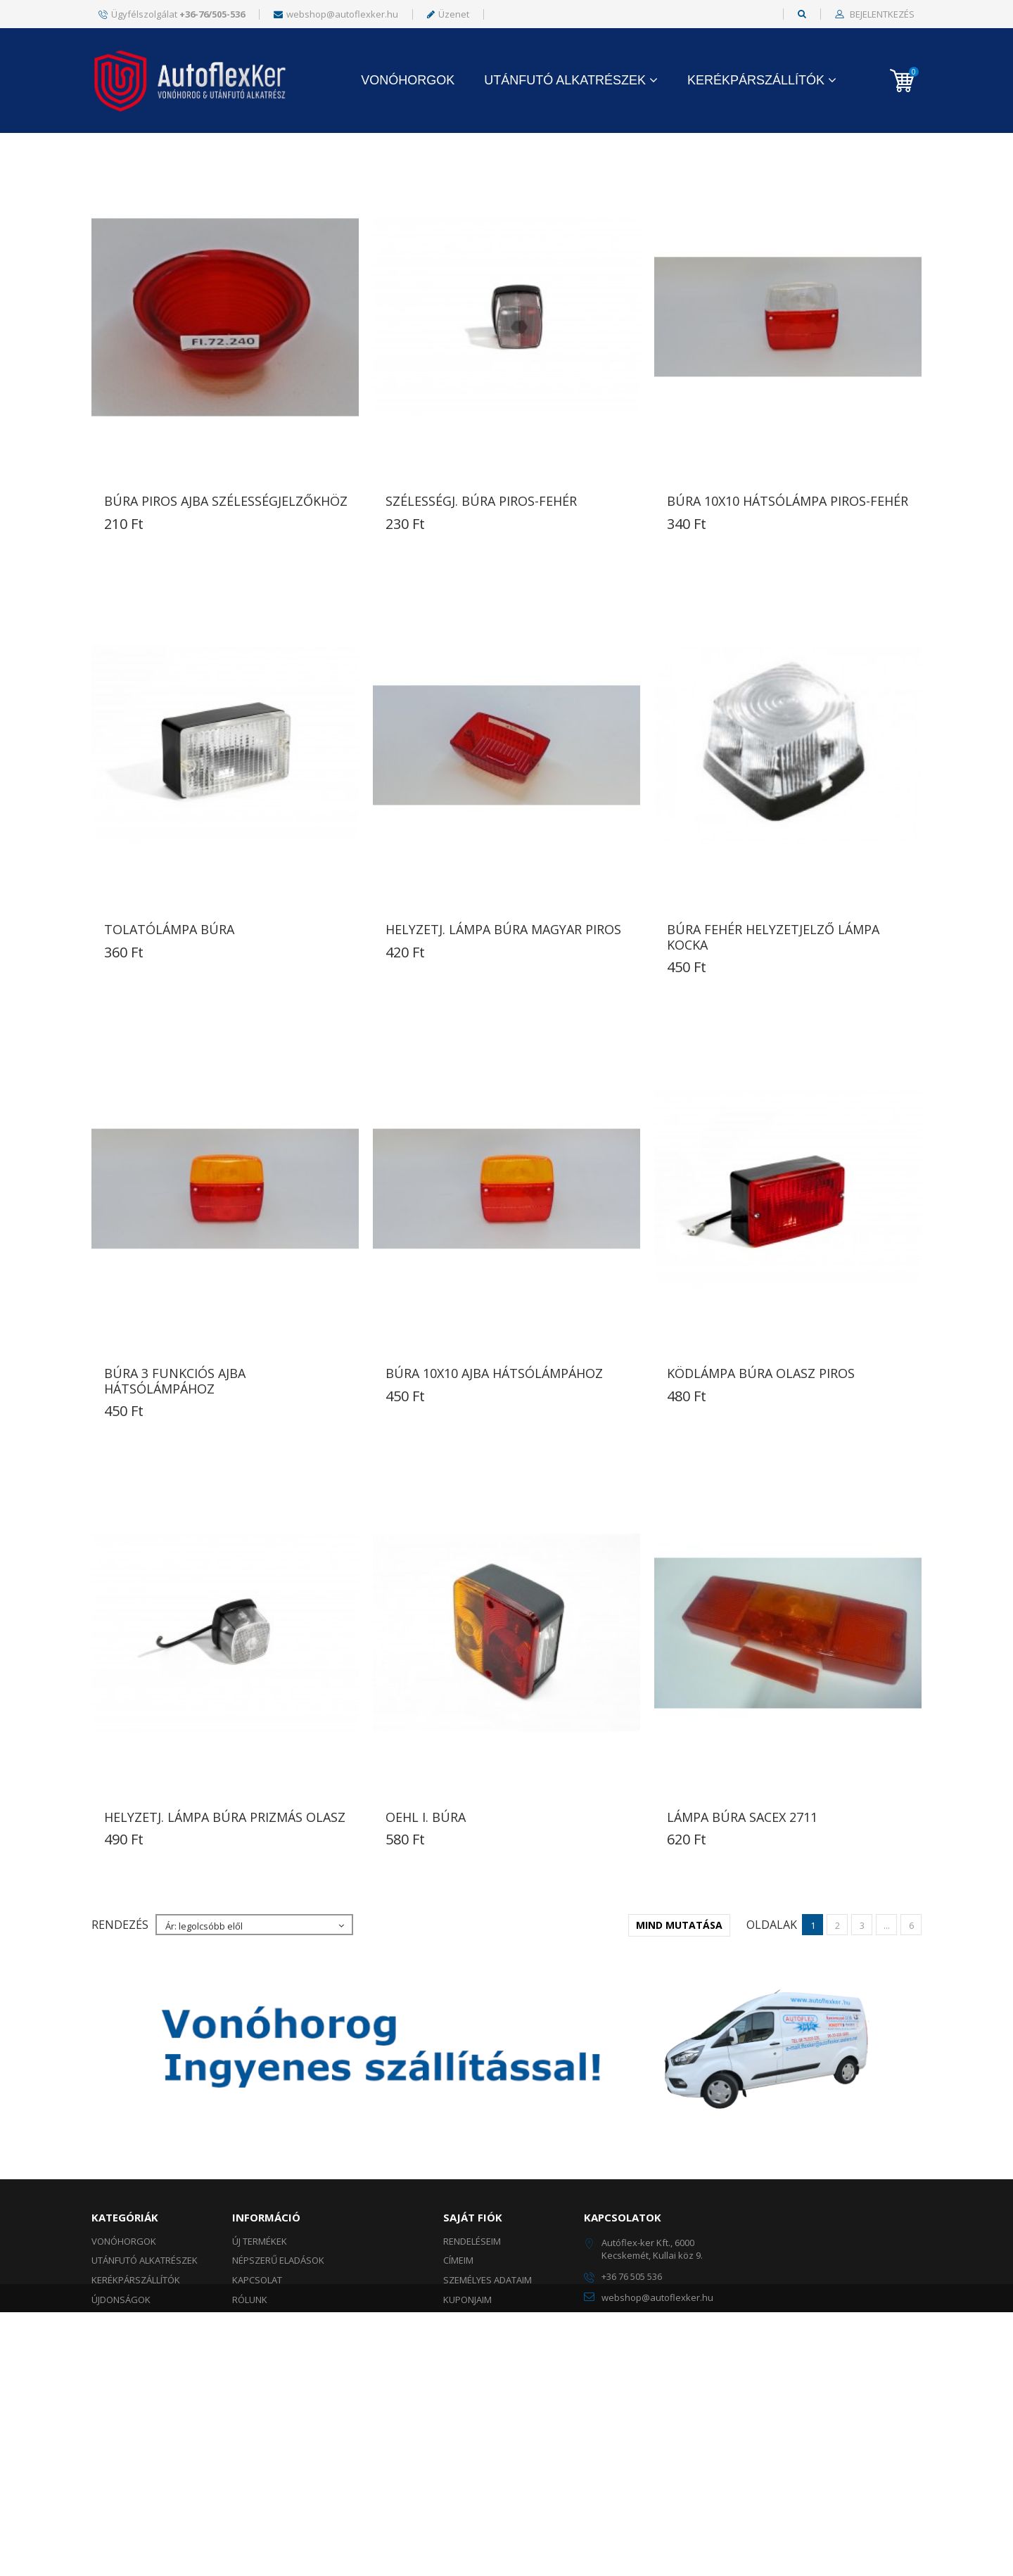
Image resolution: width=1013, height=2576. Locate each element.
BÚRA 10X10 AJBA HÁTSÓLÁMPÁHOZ (494, 1506)
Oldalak (771, 243)
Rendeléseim (472, 2374)
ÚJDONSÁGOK (121, 2432)
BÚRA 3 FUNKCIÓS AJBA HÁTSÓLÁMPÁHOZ (175, 1514)
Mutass (390, 243)
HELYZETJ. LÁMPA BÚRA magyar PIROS (503, 1062)
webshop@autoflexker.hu (336, 14)
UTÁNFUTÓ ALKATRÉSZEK (565, 80)
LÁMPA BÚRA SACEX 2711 (742, 1949)
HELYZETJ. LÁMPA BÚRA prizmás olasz (224, 1949)
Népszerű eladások (278, 2393)
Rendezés (119, 243)
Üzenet (448, 14)
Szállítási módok (273, 2490)
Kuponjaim (467, 2432)
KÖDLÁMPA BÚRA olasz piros (761, 1506)
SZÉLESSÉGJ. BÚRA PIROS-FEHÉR (481, 633)
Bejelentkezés (881, 14)
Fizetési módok (267, 2510)
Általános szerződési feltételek (309, 2451)
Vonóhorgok (407, 80)
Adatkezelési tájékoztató (292, 2471)
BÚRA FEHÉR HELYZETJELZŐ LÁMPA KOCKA (773, 1070)
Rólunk (249, 2432)
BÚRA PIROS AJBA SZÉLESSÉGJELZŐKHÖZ (226, 633)
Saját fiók (472, 2350)
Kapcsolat (257, 2412)
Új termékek (259, 2374)
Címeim (458, 2393)
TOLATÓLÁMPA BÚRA (169, 1062)
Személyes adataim (487, 2412)
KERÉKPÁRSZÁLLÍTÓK (755, 80)
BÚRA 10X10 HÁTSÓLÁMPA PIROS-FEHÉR (787, 633)
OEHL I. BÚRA (426, 1949)
